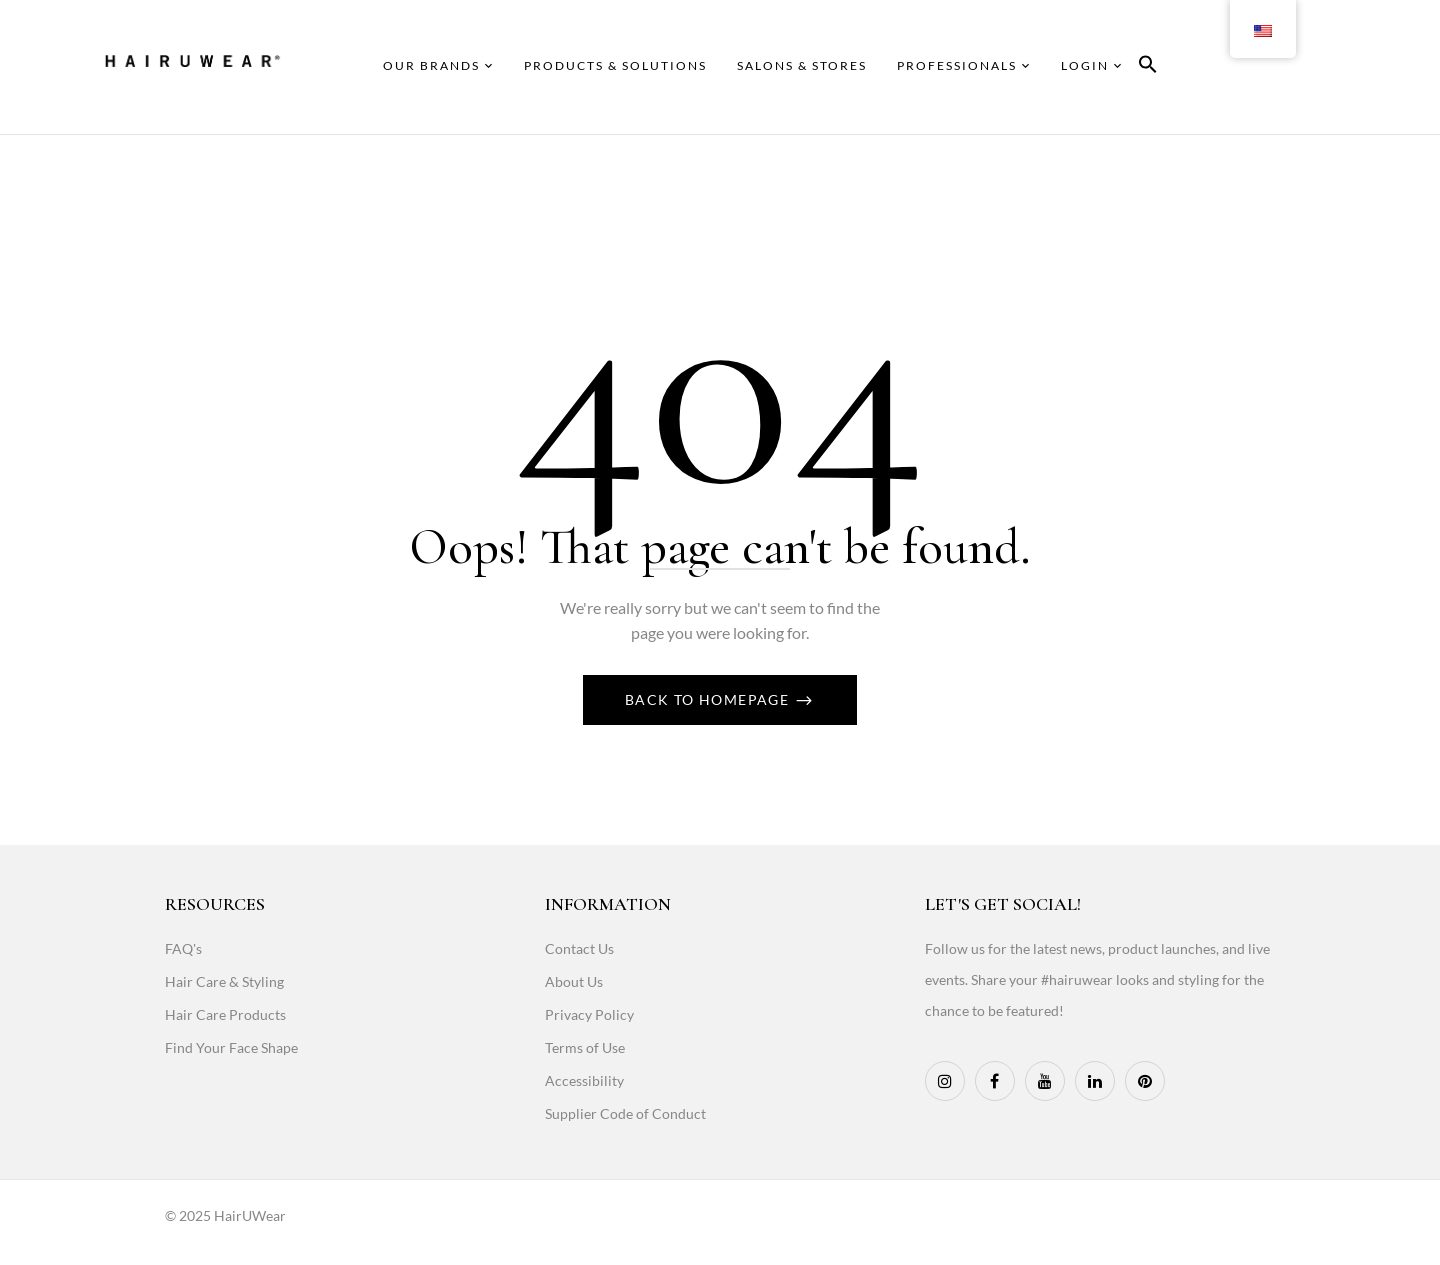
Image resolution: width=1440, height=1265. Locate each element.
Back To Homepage (709, 699)
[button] (1148, 67)
